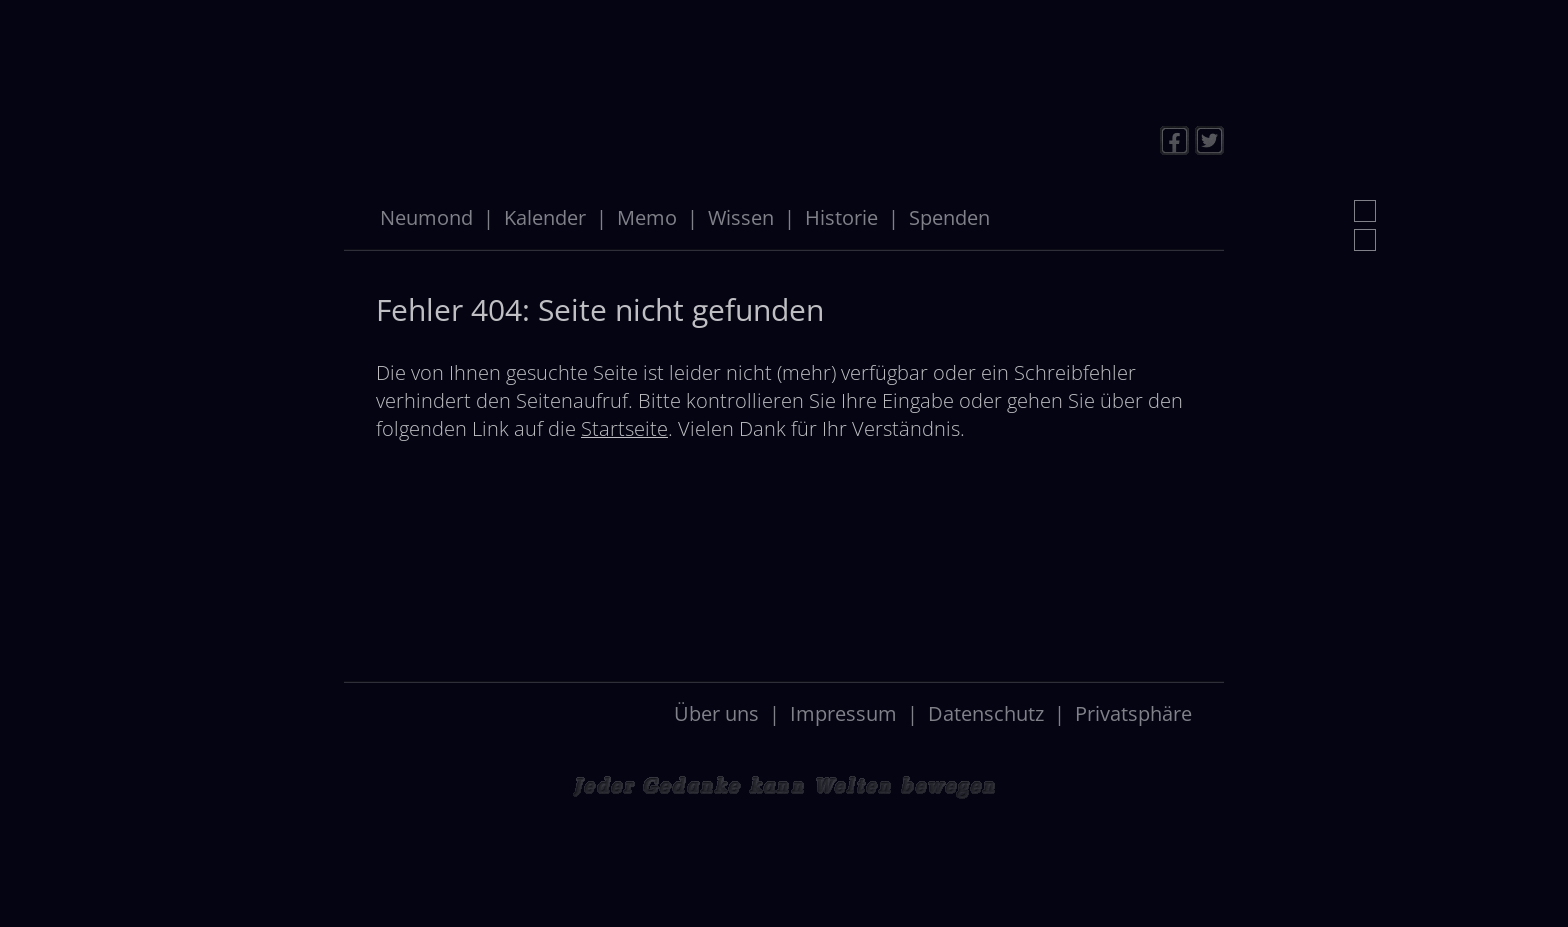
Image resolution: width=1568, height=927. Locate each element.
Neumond (426, 217)
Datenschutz (986, 713)
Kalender (545, 217)
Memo (647, 217)
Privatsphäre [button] (1133, 713)
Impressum (843, 713)
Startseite (624, 428)
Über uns (716, 713)
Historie (841, 217)
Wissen (741, 217)
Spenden (949, 217)
